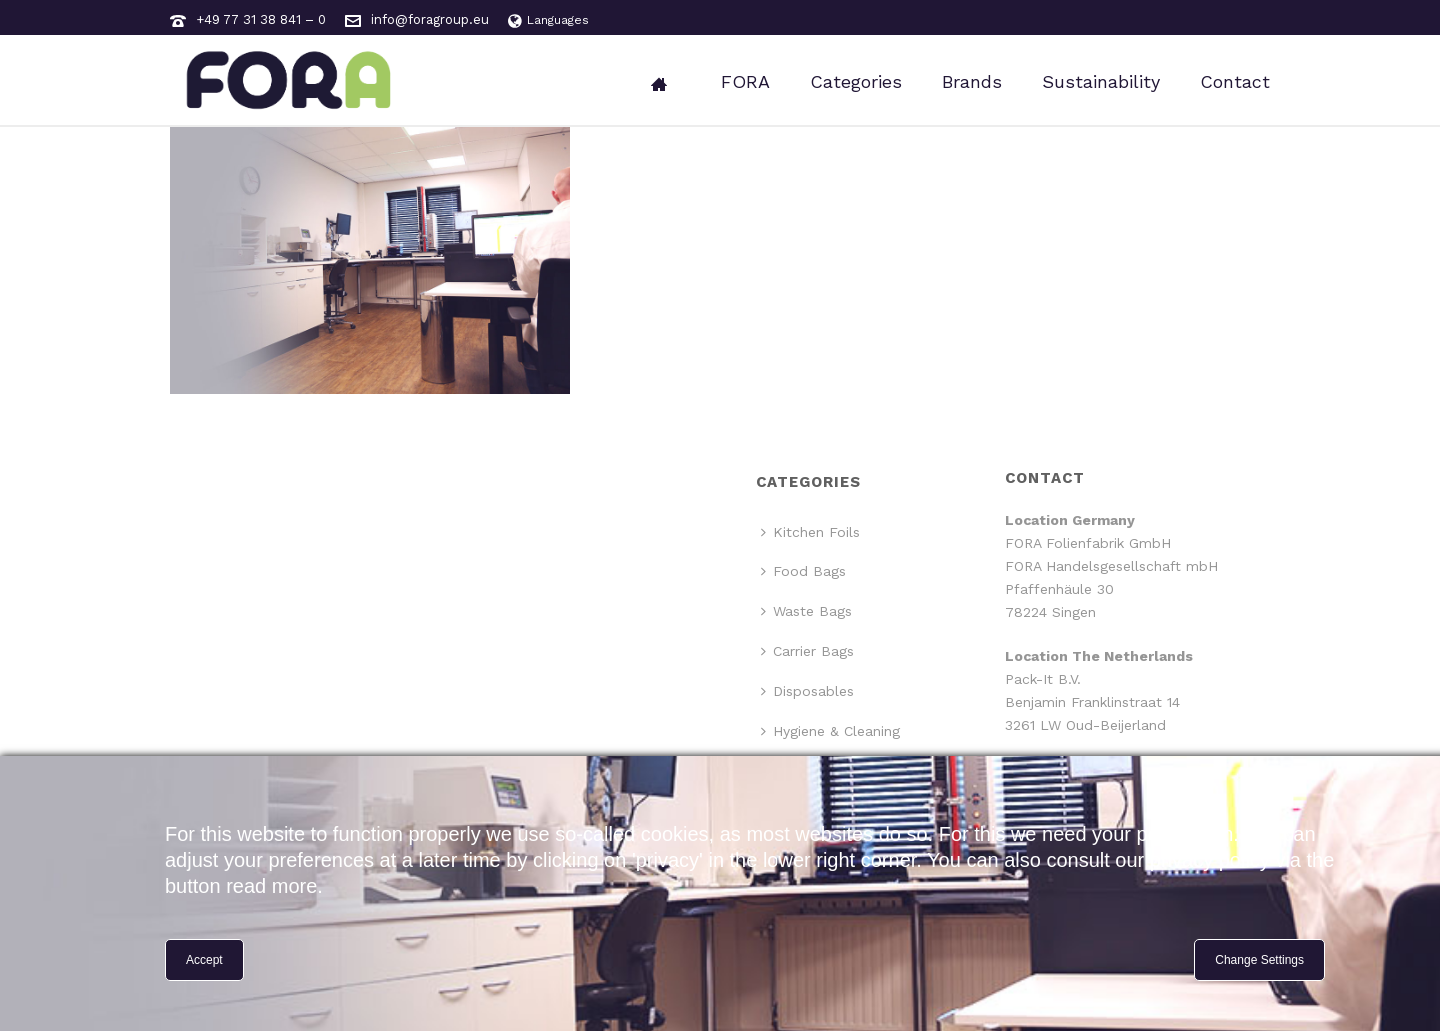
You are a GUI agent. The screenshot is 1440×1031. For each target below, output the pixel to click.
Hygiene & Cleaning (830, 731)
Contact (1235, 81)
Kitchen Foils (810, 532)
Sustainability (1101, 81)
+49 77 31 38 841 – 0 (261, 19)
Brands (972, 81)
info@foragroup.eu (430, 19)
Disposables (807, 691)
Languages (548, 20)
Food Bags (803, 571)
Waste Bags (806, 611)
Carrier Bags (807, 651)
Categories (856, 81)
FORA (745, 81)
